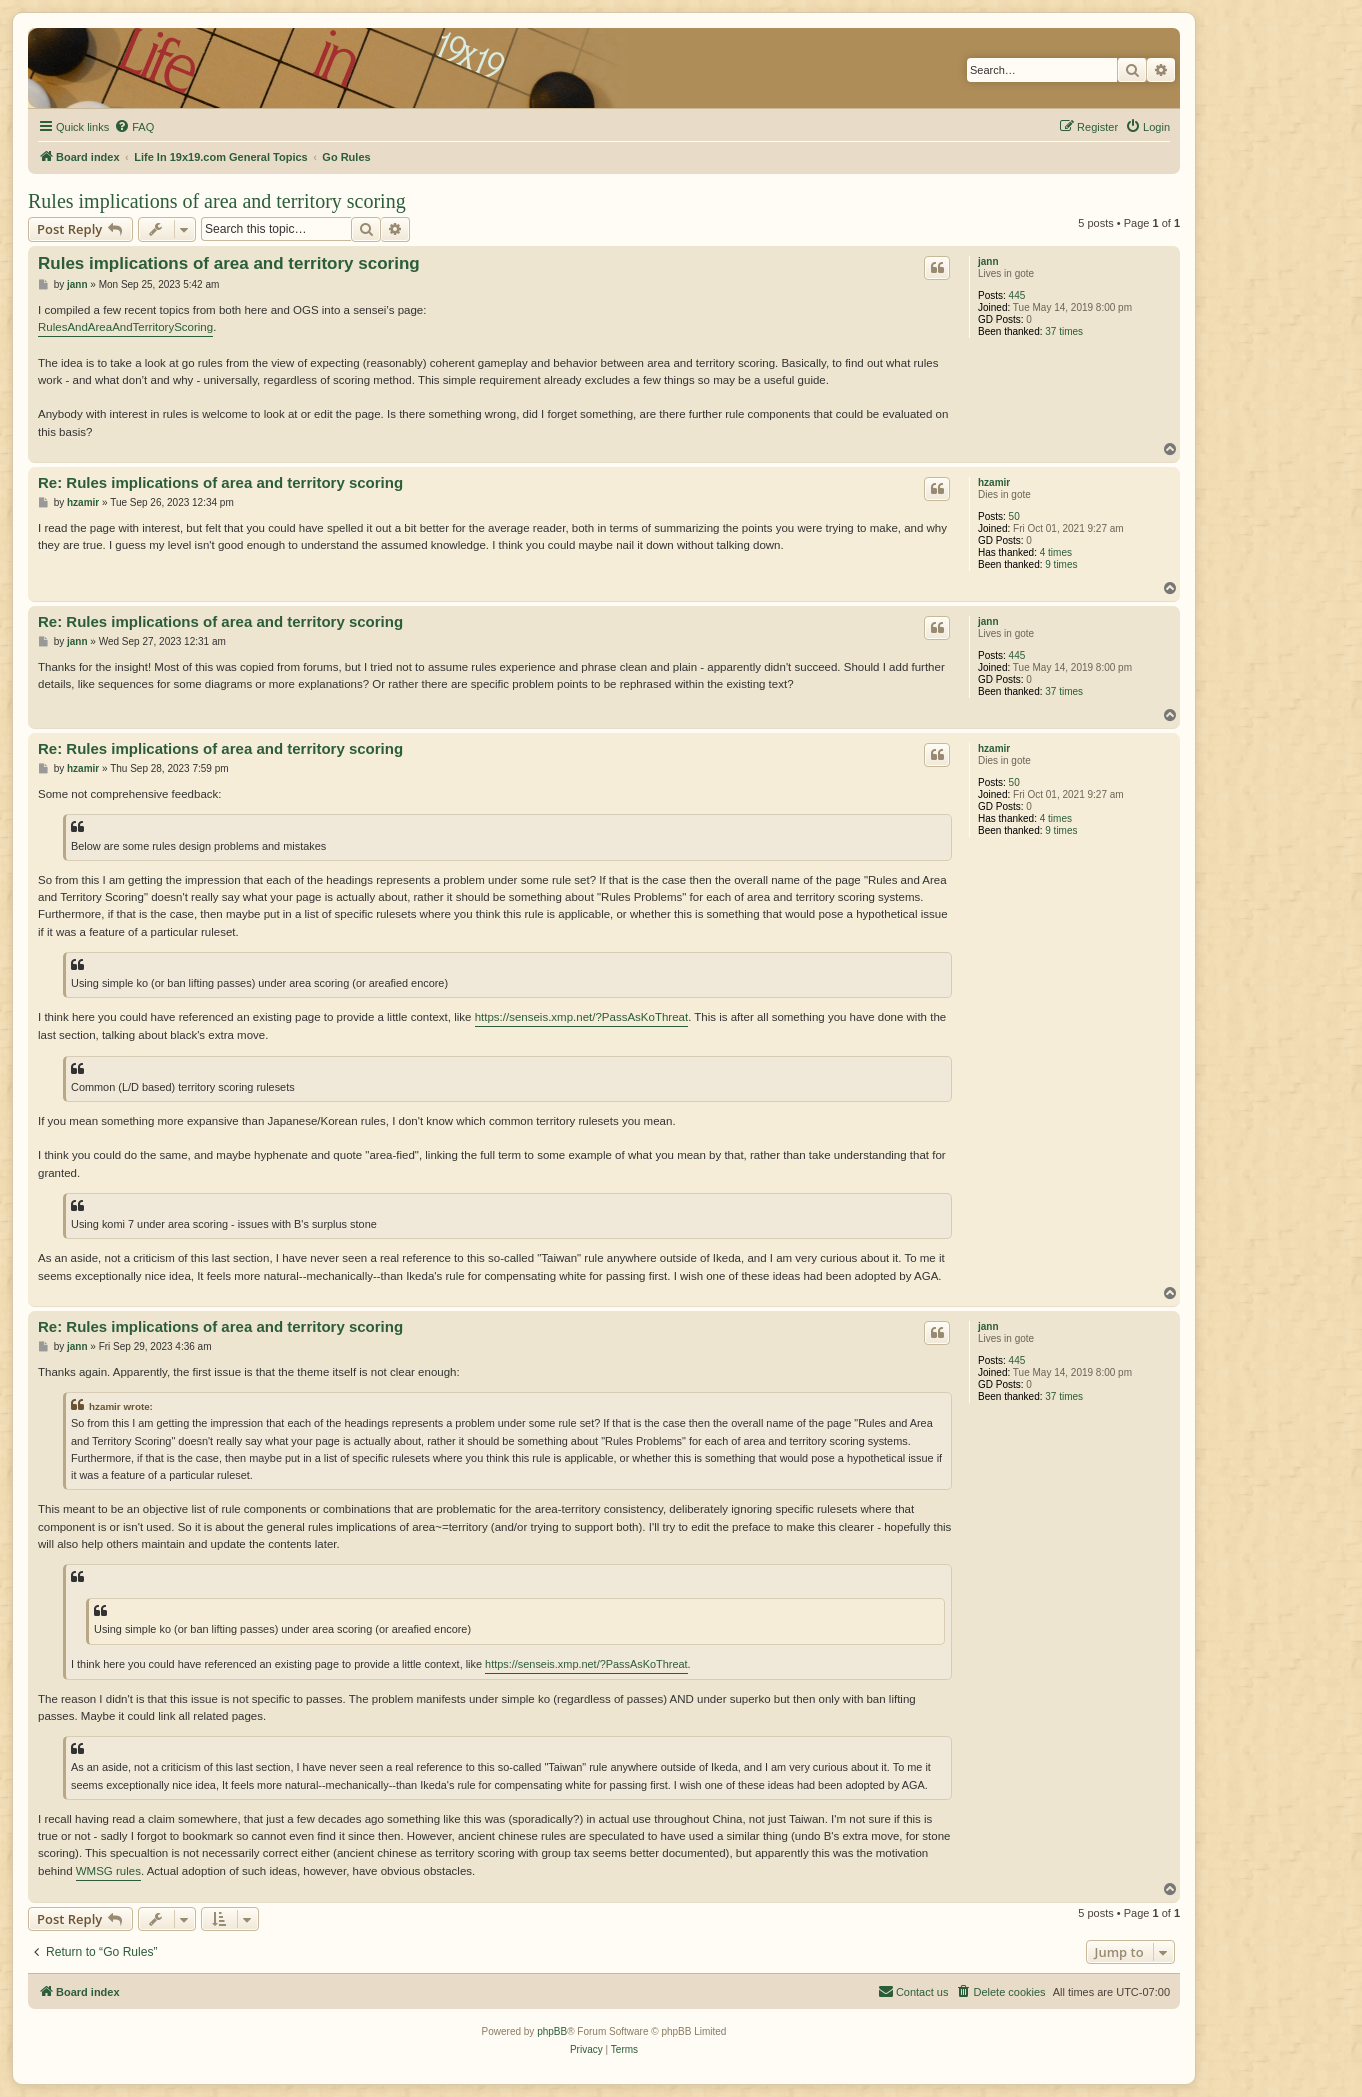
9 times (1061, 564)
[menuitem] (134, 127)
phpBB (552, 2031)
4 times (1056, 552)
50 (1014, 516)
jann (988, 261)
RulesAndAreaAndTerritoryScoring (125, 327)
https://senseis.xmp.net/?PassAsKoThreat (582, 1017)
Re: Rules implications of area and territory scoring (220, 482)
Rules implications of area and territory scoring (217, 201)
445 (1017, 295)
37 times (1064, 331)
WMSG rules (108, 1871)
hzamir (994, 482)
